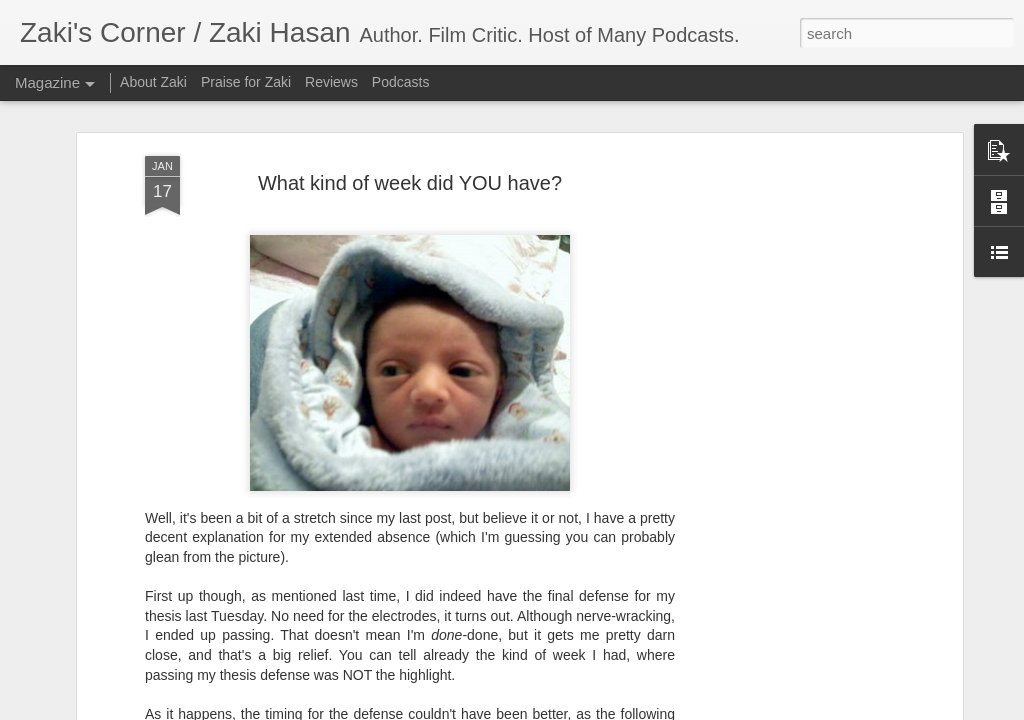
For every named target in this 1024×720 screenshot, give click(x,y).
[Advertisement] (785, 401)
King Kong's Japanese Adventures (638, 683)
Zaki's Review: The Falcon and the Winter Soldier (873, 692)
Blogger (638, 709)
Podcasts (401, 82)
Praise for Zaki (246, 82)
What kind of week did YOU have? (410, 114)
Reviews (331, 82)
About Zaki (153, 82)
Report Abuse (696, 709)
